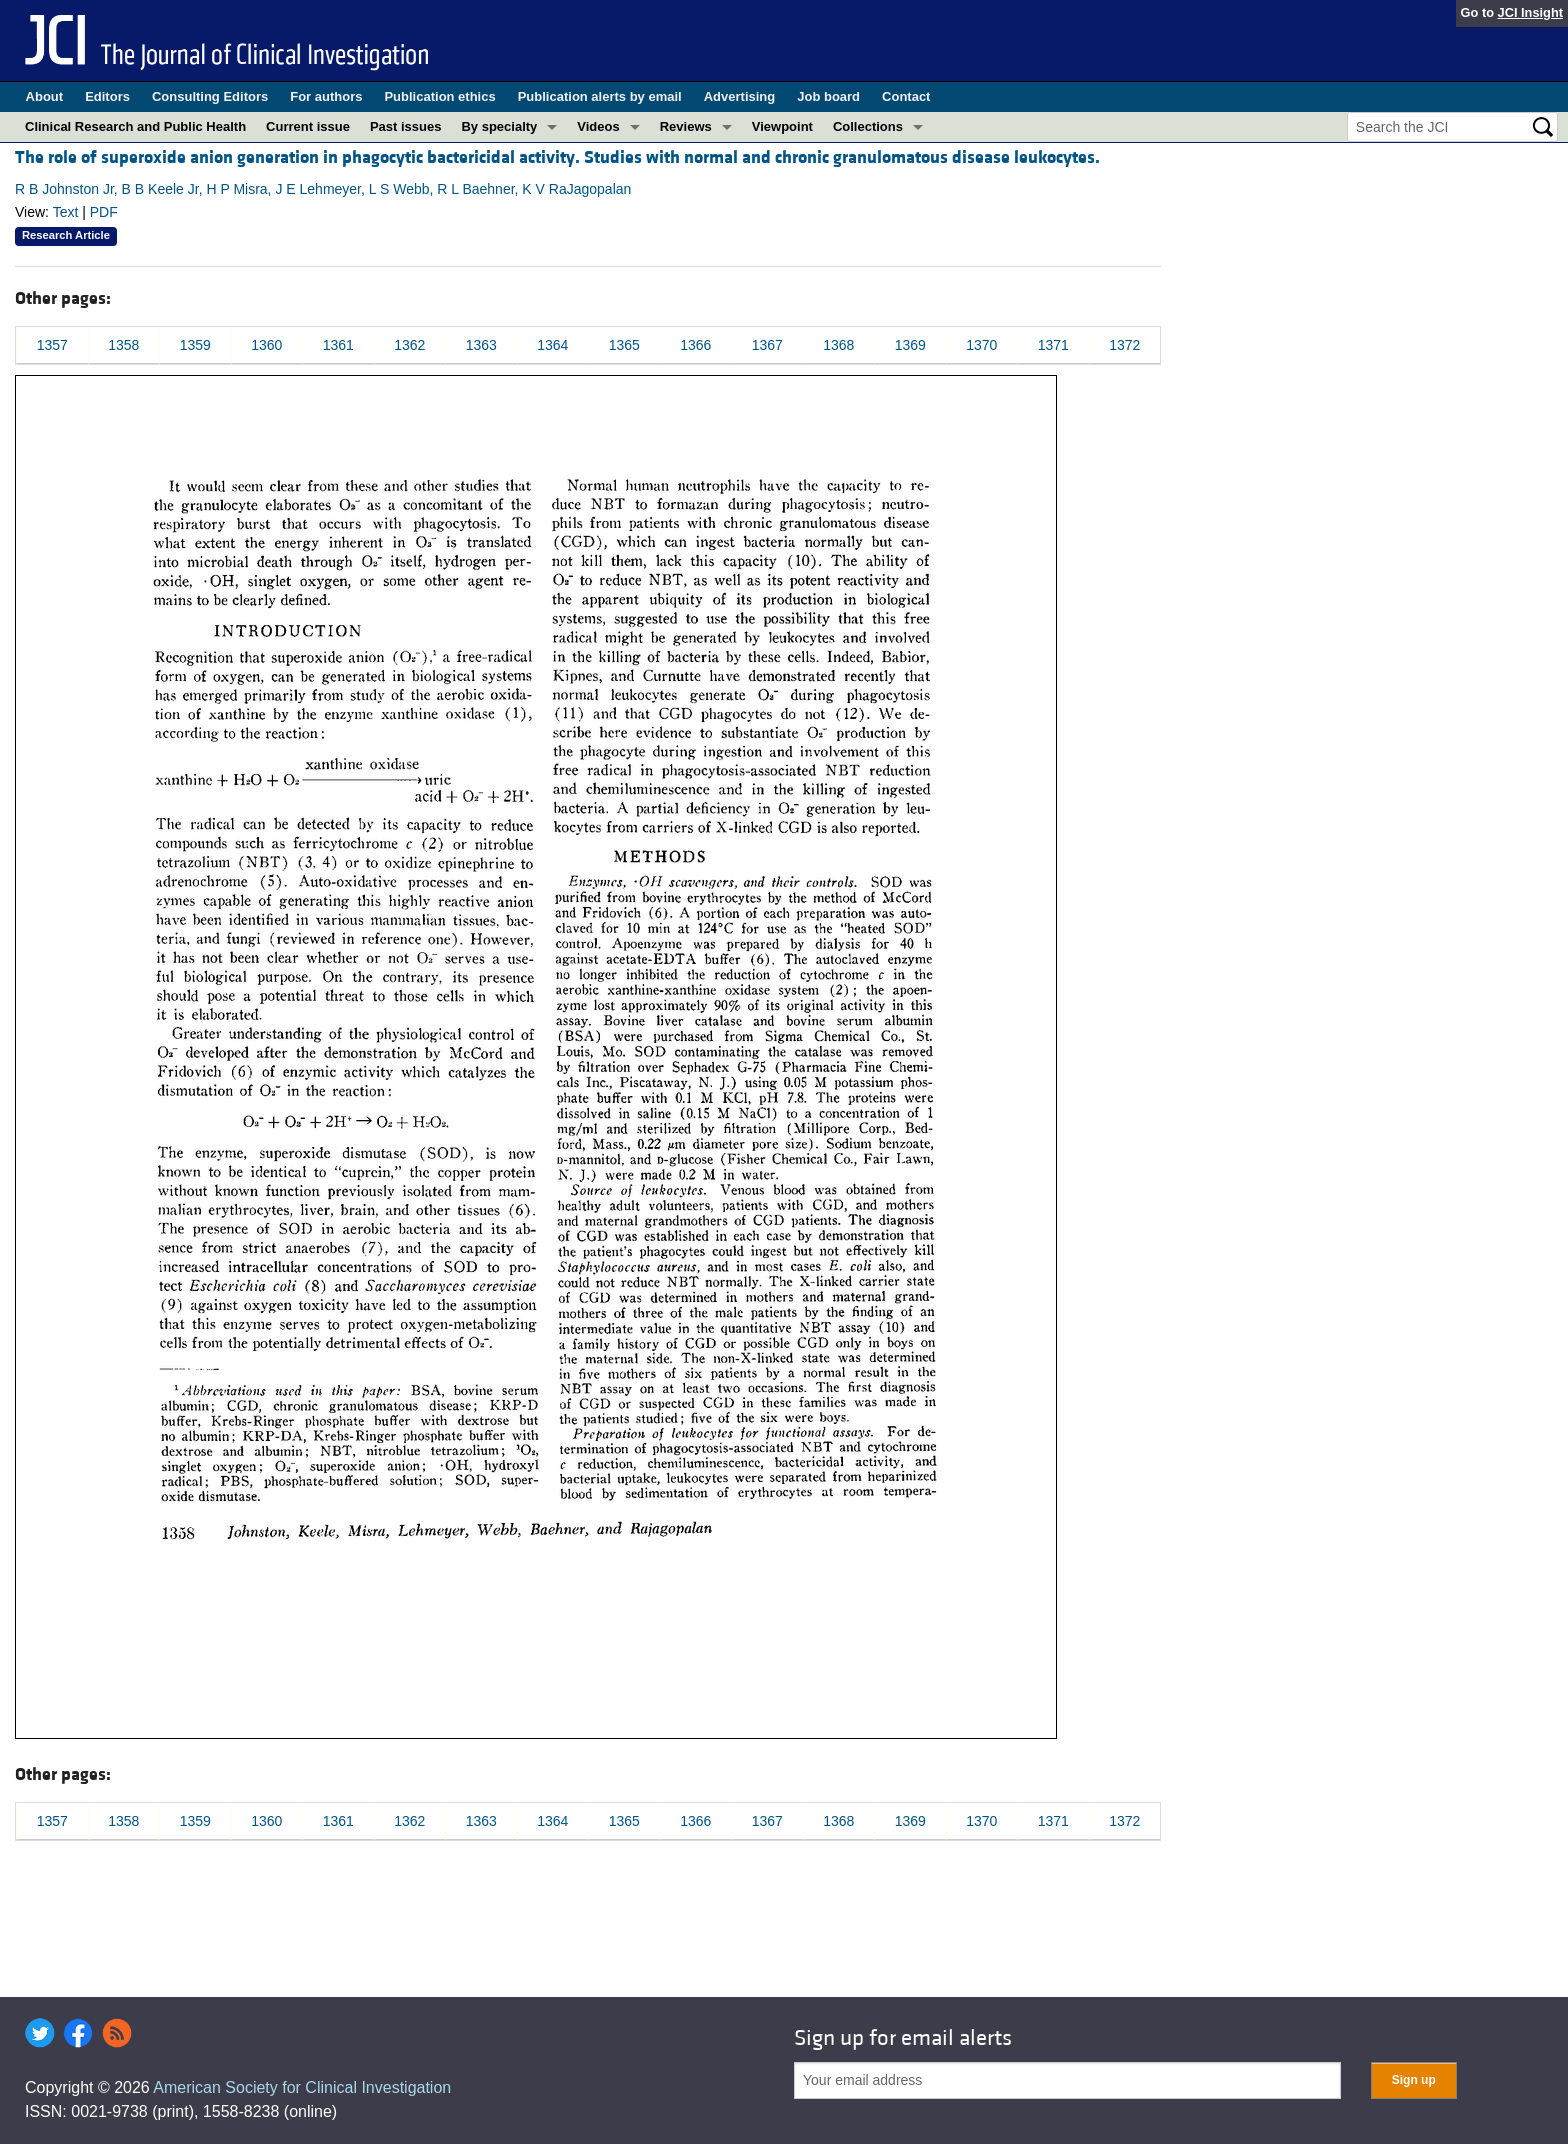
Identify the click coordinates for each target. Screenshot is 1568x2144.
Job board (828, 96)
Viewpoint (782, 126)
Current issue (308, 126)
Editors (107, 96)
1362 (409, 345)
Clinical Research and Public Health (135, 126)
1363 (481, 345)
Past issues (406, 126)
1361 (338, 345)
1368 (838, 345)
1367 (767, 345)
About (45, 96)
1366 (695, 345)
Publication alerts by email (600, 96)
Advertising (740, 96)
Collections (868, 126)
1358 (123, 345)
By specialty (499, 126)
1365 (624, 345)
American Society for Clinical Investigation (302, 2087)
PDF (104, 212)
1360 (266, 345)
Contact (906, 96)
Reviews (686, 126)
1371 (1053, 345)
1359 (195, 345)
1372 (1124, 345)
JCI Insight (1530, 12)
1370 (981, 345)
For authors (326, 96)
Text (66, 212)
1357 (52, 345)
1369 (910, 345)
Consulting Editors (210, 96)
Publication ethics (439, 96)
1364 (552, 345)
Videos (598, 126)
